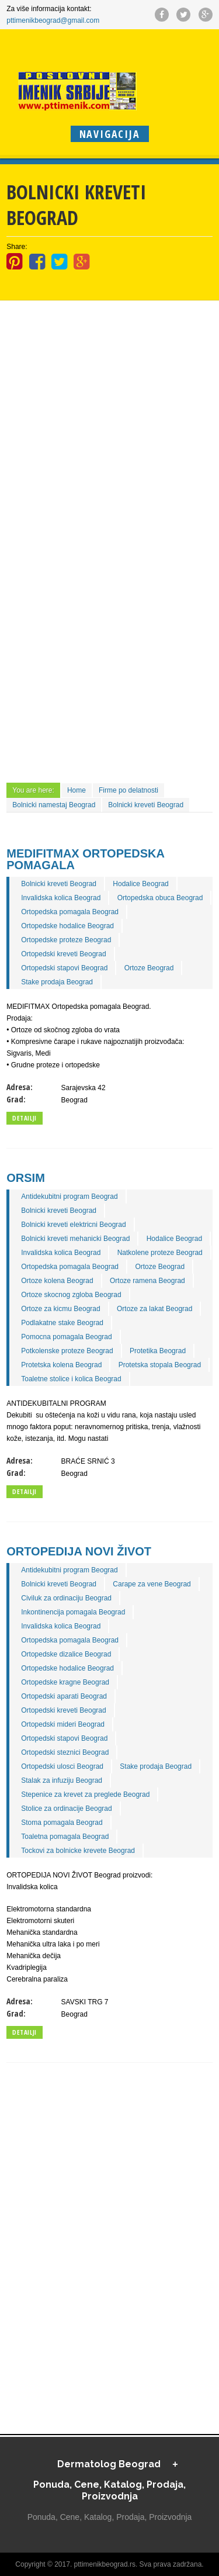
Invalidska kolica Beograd (60, 898)
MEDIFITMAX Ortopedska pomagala (85, 859)
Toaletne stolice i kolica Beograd (71, 1379)
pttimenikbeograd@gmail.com (52, 20)
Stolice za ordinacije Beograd (66, 1808)
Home (76, 790)
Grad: (16, 1099)
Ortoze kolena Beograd (57, 1281)
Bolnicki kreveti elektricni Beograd (73, 1224)
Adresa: (19, 1086)
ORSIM (25, 1177)
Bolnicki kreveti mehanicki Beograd (75, 1239)
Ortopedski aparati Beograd (64, 1696)
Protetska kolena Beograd (61, 1365)
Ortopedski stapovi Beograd (64, 968)
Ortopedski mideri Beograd (63, 1724)
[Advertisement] (109, 376)
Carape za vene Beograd (151, 1584)
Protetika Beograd (158, 1351)
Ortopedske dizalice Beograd (66, 1654)
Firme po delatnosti (128, 790)
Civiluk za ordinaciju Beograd (66, 1598)
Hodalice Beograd (140, 884)
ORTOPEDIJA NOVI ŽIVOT (78, 1551)
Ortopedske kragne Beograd (65, 1682)
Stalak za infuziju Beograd (61, 1780)
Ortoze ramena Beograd (147, 1281)
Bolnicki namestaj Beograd (53, 805)
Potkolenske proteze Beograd (67, 1351)
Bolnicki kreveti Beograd (145, 805)
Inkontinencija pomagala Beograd (73, 1612)
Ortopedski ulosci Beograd (62, 1766)
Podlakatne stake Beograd (62, 1323)
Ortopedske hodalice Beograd (67, 926)
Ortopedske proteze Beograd (66, 940)
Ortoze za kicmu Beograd (60, 1309)
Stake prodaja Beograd (57, 982)
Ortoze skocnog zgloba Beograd (71, 1295)
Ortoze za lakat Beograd (154, 1309)
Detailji (24, 1118)
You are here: (33, 790)
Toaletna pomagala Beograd (65, 1836)
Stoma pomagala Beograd (61, 1822)
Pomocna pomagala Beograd (66, 1337)
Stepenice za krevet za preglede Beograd (85, 1794)
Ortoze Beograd (149, 968)
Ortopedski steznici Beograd (65, 1752)
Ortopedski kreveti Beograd (63, 954)
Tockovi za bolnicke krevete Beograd (78, 1851)
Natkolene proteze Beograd (160, 1253)
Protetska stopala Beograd (160, 1365)
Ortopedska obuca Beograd (160, 898)
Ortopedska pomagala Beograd (70, 912)
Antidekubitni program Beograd (69, 1196)
